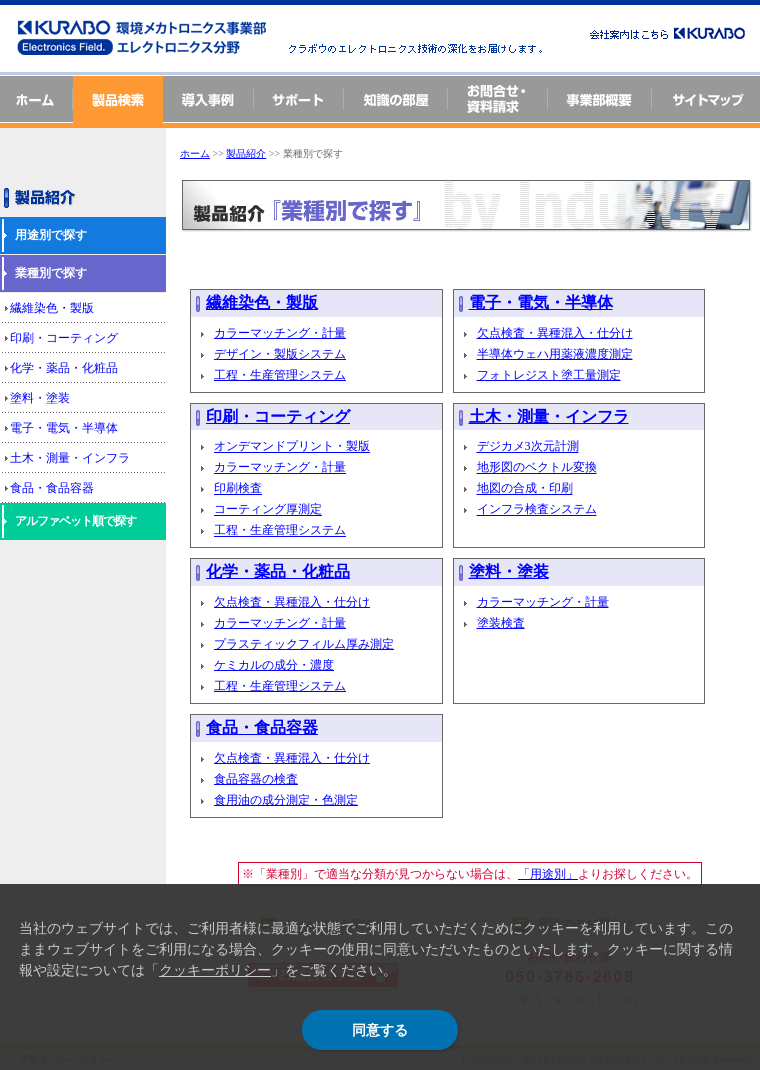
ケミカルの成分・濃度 (274, 665)
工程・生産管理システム (280, 375)
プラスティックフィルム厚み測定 (304, 644)
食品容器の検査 (256, 779)
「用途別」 (548, 874)
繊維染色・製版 (52, 308)
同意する (380, 1030)
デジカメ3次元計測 (528, 447)
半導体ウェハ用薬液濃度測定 (555, 354)
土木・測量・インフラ (70, 458)
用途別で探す (51, 235)
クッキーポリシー (215, 970)
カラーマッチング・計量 (280, 333)
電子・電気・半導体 (64, 428)
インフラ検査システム (537, 510)
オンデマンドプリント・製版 (292, 447)
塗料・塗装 (40, 398)
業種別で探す (51, 273)
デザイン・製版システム (280, 354)
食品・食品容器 (52, 488)
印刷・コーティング (64, 338)
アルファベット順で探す (75, 521)
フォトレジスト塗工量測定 (549, 375)
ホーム (195, 153)
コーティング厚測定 (268, 510)
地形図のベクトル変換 (537, 468)
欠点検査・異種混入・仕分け (555, 333)
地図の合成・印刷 (525, 489)
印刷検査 (238, 489)
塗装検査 (501, 623)
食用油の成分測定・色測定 (286, 800)
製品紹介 (246, 153)
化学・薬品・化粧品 (64, 368)
